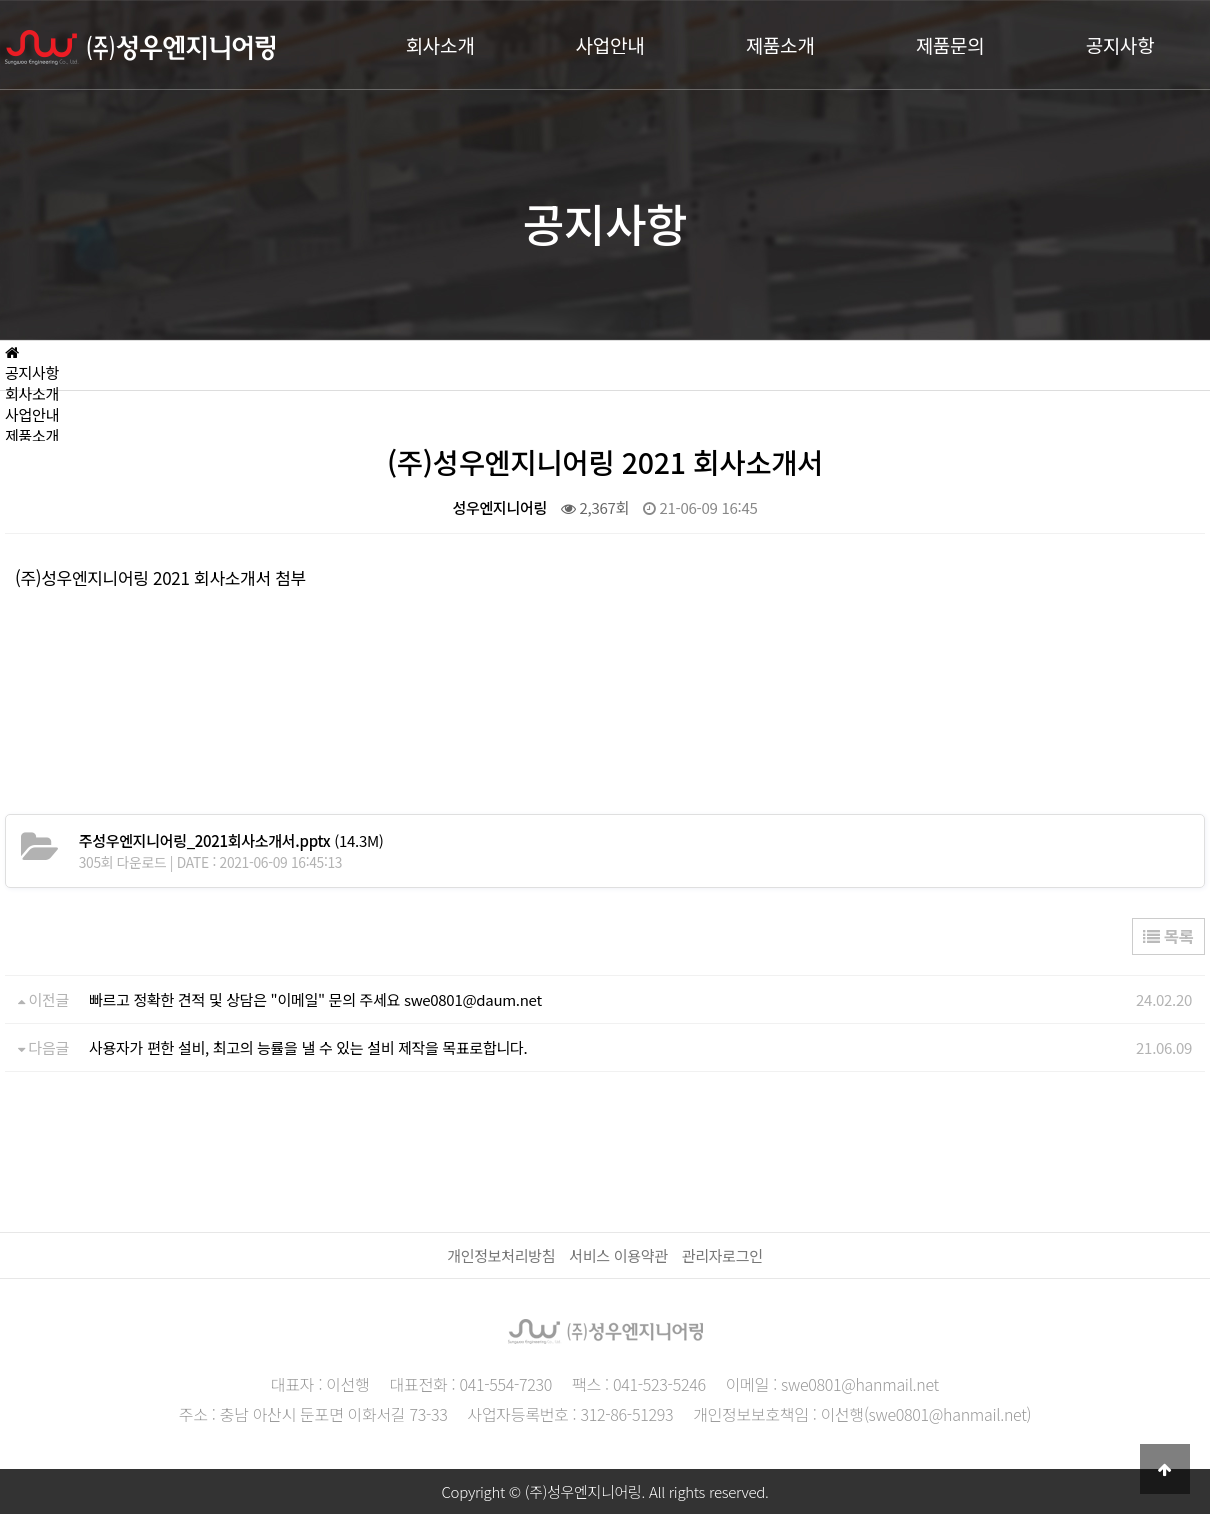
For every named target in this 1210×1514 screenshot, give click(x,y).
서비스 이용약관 (618, 1255)
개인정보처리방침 (501, 1255)
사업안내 (610, 44)
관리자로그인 (722, 1255)
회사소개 (440, 44)
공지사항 (1120, 44)
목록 (1168, 936)
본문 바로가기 (0, 0)
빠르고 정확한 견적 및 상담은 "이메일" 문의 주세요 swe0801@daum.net (315, 999)
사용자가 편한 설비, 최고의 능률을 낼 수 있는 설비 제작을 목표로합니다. (308, 1047)
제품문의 (950, 44)
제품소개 (780, 44)
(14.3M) (231, 840)
